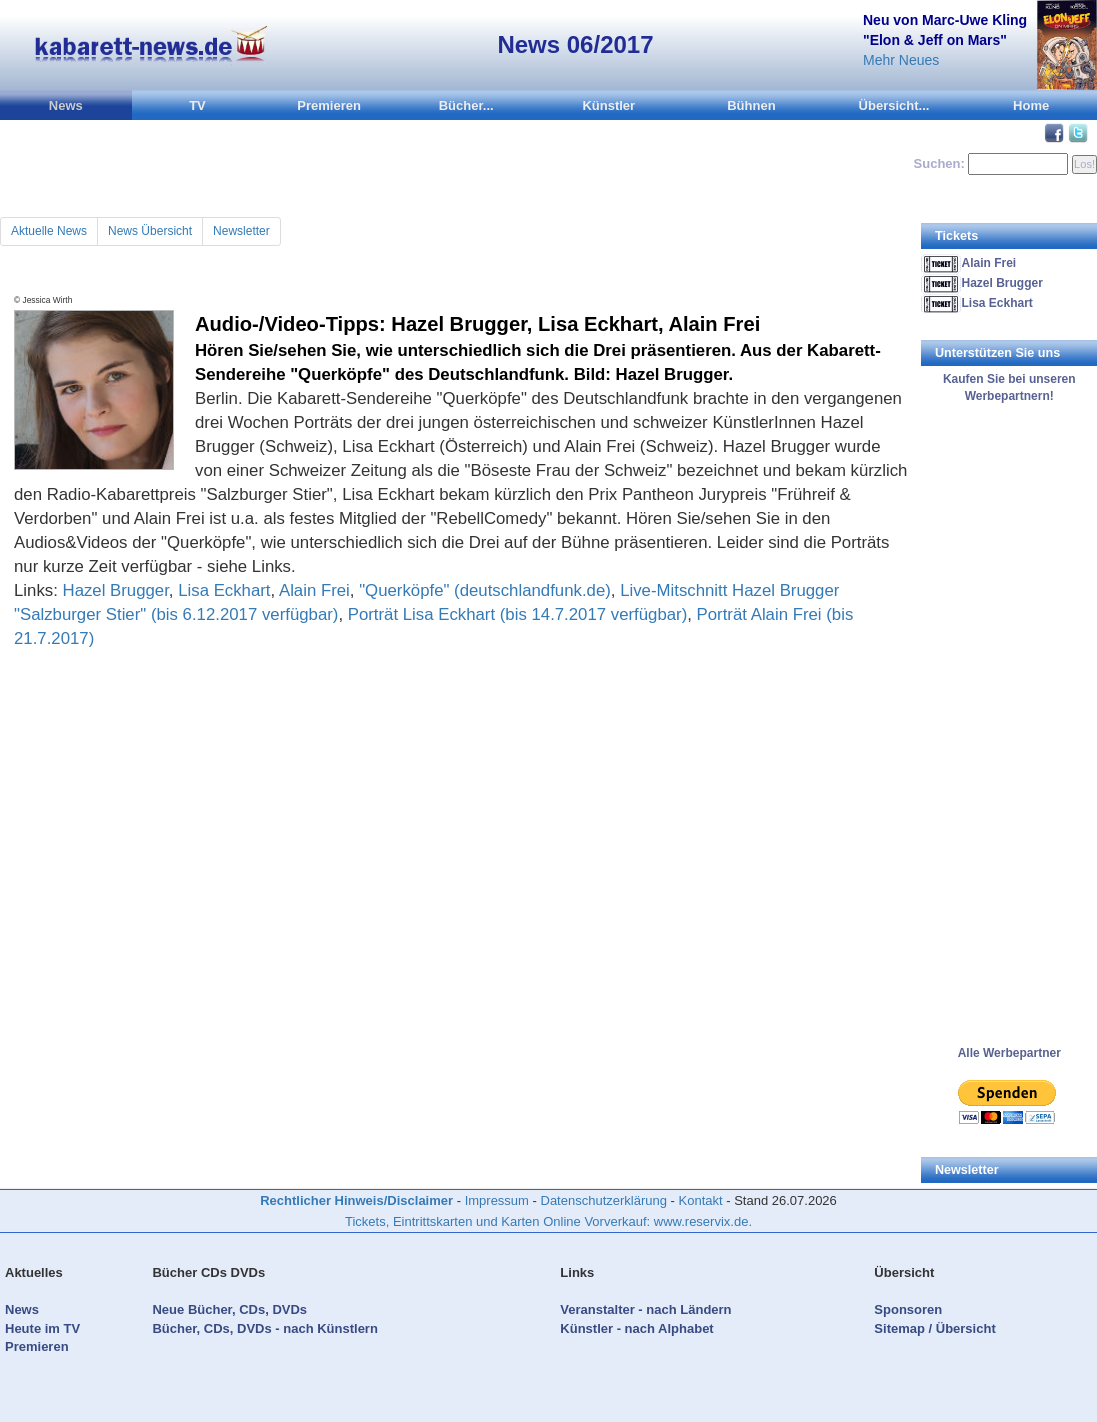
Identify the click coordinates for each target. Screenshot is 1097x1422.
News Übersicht (150, 231)
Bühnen (751, 105)
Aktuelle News (49, 231)
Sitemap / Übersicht (934, 1328)
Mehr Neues (901, 60)
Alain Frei (314, 590)
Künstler (608, 105)
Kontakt (701, 1200)
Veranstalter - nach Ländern (645, 1309)
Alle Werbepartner (1009, 1053)
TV (197, 105)
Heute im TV (42, 1328)
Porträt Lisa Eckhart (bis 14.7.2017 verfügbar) (518, 614)
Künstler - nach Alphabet (636, 1328)
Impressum (497, 1200)
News (66, 105)
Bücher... (466, 105)
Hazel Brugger (116, 590)
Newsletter (241, 231)
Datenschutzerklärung (604, 1200)
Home (1031, 105)
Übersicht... (894, 105)
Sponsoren (908, 1309)
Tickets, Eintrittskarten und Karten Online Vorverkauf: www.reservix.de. (548, 1221)
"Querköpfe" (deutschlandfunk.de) (485, 590)
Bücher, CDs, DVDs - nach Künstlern (264, 1328)
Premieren (329, 105)
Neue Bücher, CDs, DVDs (229, 1309)
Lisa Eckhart (224, 590)
